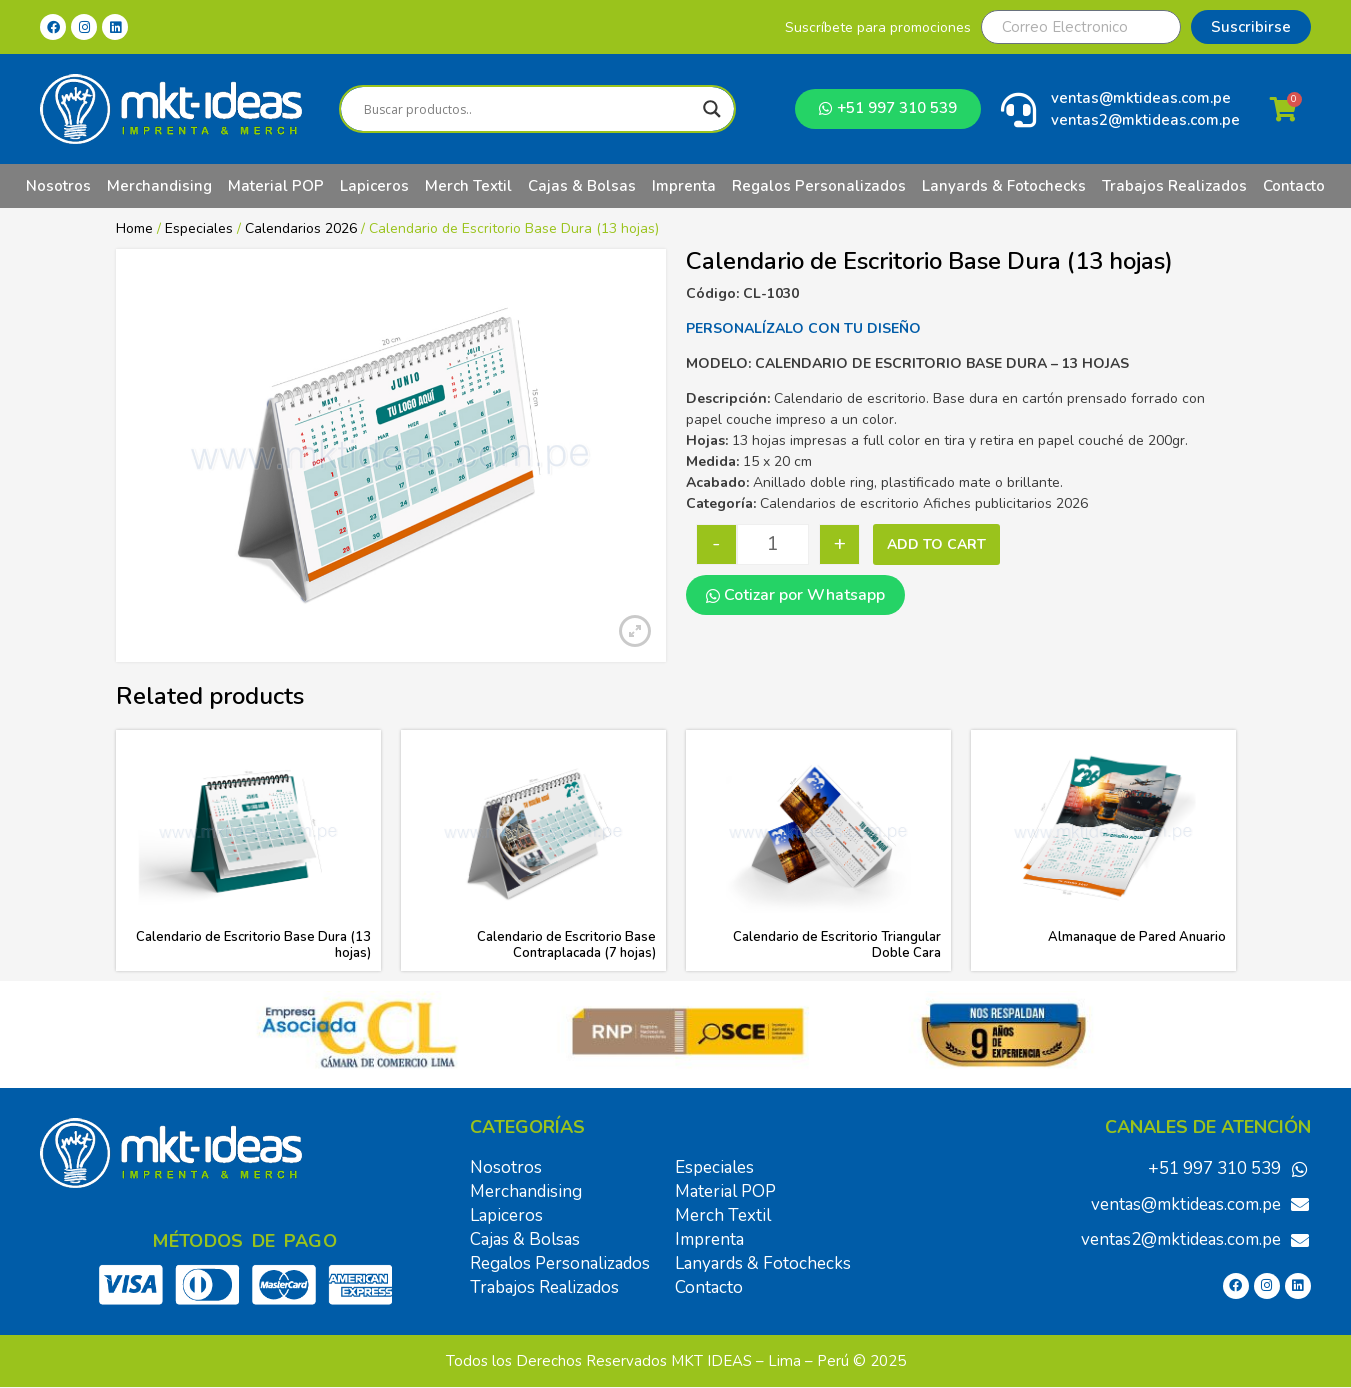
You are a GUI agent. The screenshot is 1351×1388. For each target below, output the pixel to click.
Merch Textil (468, 186)
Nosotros (58, 186)
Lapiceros (374, 186)
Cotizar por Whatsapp (795, 595)
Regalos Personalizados (819, 186)
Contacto (1294, 186)
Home (134, 228)
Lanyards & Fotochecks (1004, 186)
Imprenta (684, 186)
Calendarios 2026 (301, 228)
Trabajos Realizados (1174, 186)
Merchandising (159, 186)
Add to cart (936, 544)
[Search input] (528, 109)
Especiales (199, 228)
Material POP (276, 186)
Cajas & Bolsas (582, 186)
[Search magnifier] (712, 109)
